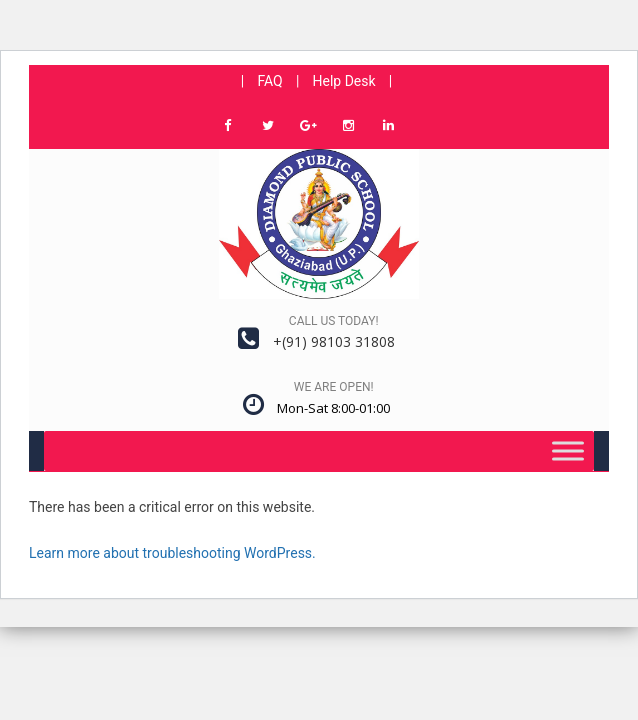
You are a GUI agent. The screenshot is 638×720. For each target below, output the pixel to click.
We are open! (334, 387)
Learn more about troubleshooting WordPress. (172, 553)
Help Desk (344, 81)
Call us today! (334, 321)
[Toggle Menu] (568, 450)
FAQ (269, 81)
